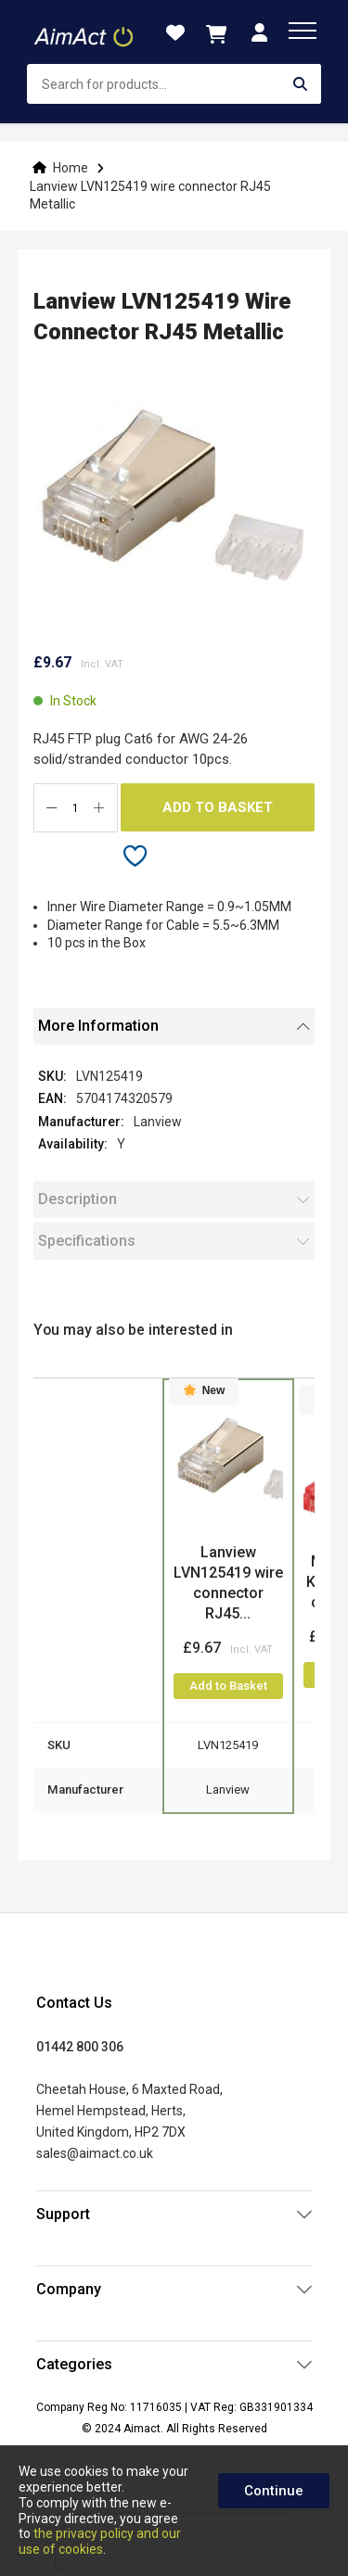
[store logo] (85, 32)
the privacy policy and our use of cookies (100, 2541)
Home (70, 167)
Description (77, 1199)
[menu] (302, 30)
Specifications (86, 1241)
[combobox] (174, 84)
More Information (98, 1025)
